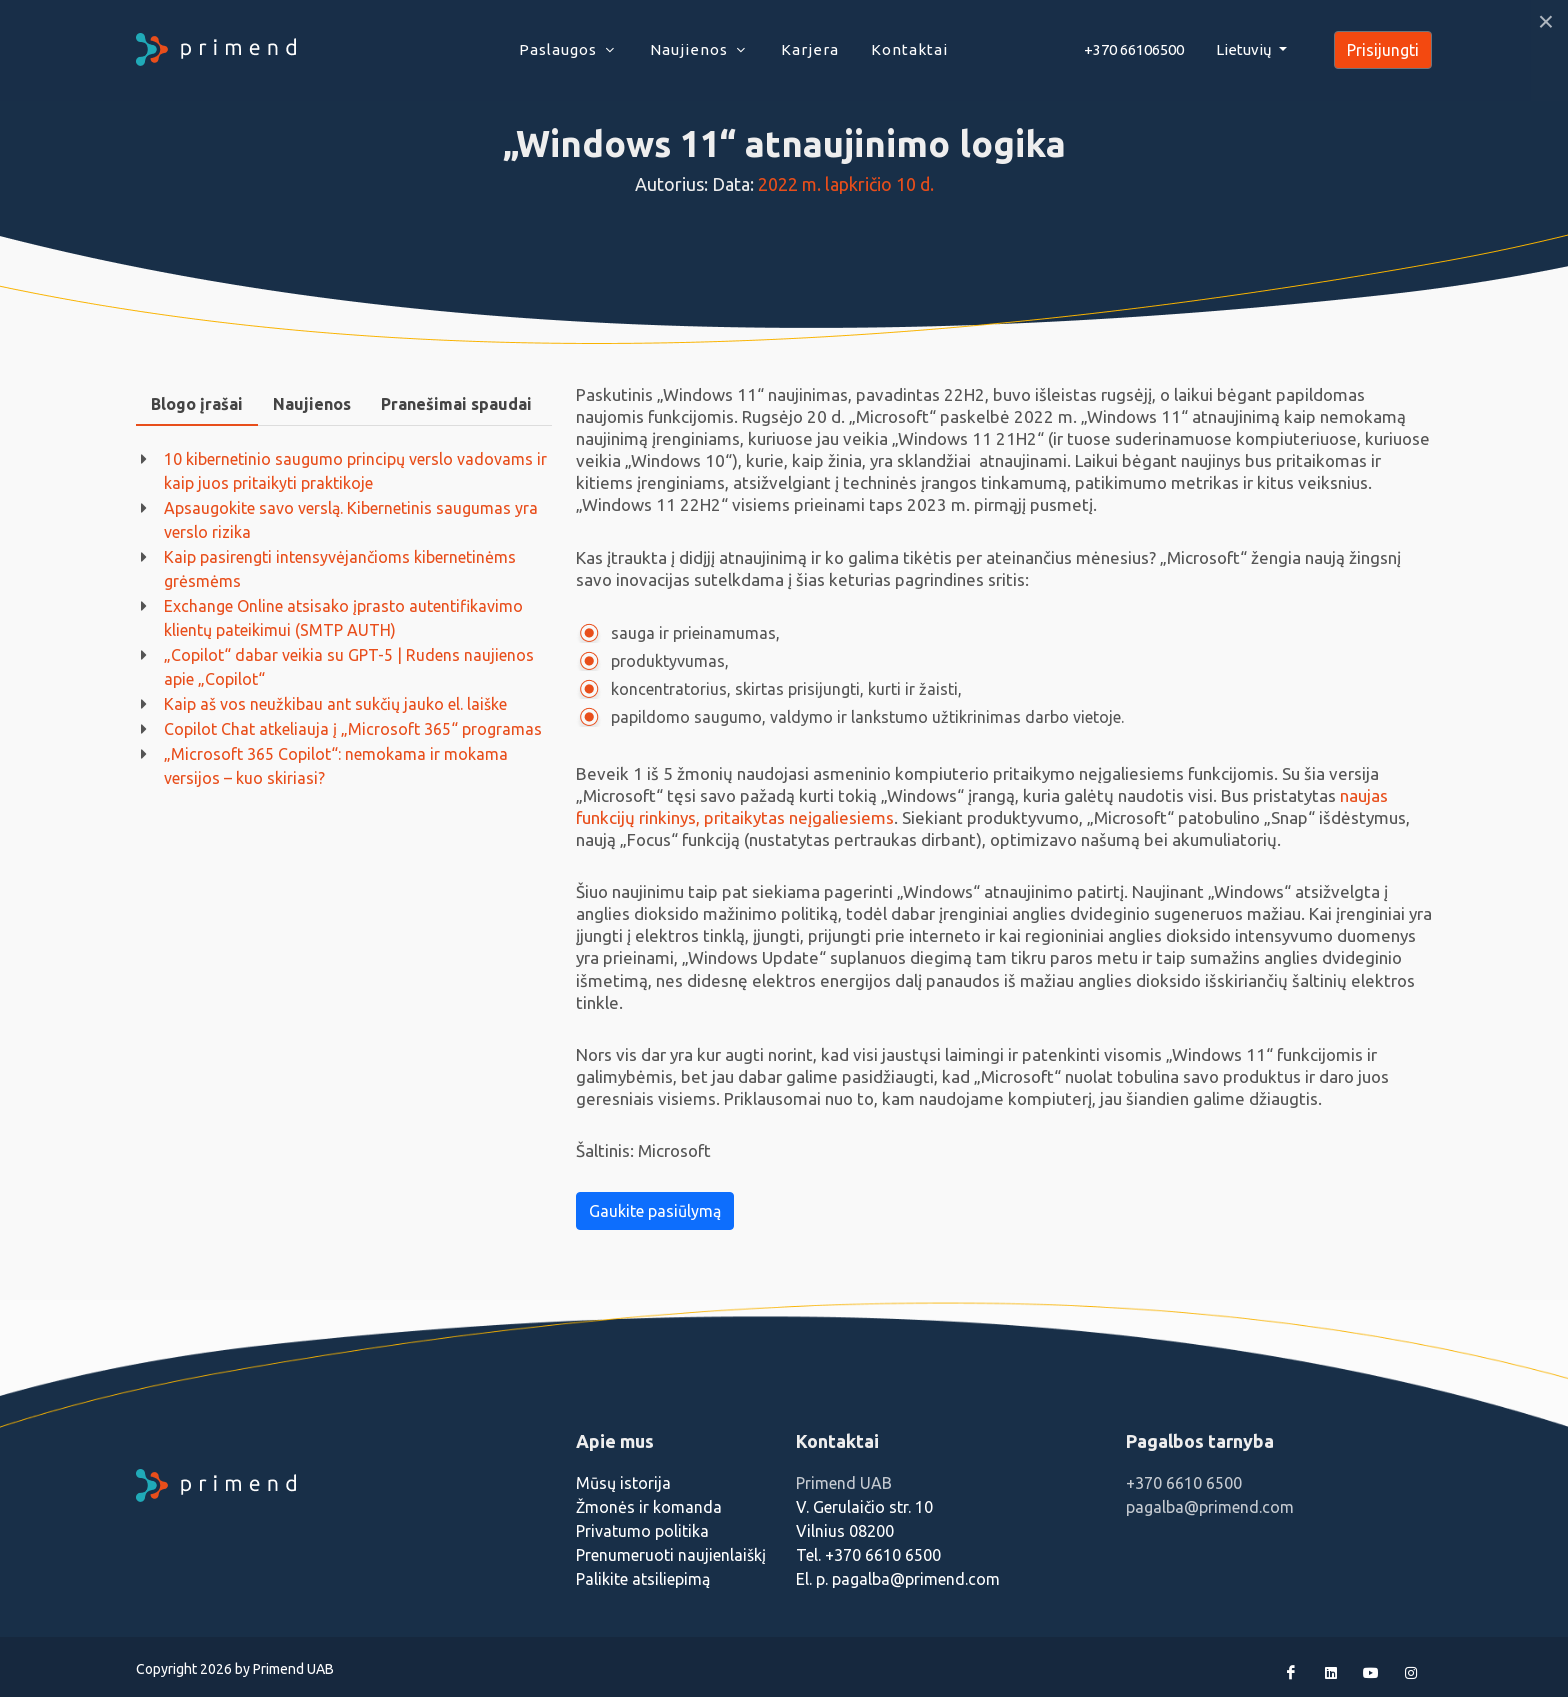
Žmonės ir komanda (649, 1507)
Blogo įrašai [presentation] (197, 404)
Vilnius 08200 (845, 1531)
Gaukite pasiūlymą (655, 1211)
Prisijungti (1383, 50)
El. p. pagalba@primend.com (898, 1579)
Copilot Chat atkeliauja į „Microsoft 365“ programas (353, 729)
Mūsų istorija (623, 1483)
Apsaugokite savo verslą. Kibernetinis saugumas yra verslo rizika (351, 520)
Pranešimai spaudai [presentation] (456, 404)
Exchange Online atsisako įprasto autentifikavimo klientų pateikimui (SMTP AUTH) (343, 618)
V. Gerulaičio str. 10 (864, 1507)
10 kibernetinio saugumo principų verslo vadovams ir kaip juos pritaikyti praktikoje (355, 471)
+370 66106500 (1134, 49)
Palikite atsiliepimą (643, 1579)
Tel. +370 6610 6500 (868, 1555)
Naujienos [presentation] (312, 404)
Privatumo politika (642, 1531)
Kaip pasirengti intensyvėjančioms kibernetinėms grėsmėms (340, 569)
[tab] (197, 404)
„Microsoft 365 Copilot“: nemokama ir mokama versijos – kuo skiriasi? (336, 766)
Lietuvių (1245, 49)
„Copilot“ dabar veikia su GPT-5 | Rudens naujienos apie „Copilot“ (349, 667)
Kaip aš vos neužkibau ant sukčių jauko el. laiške (335, 704)
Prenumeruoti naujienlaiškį (671, 1555)
